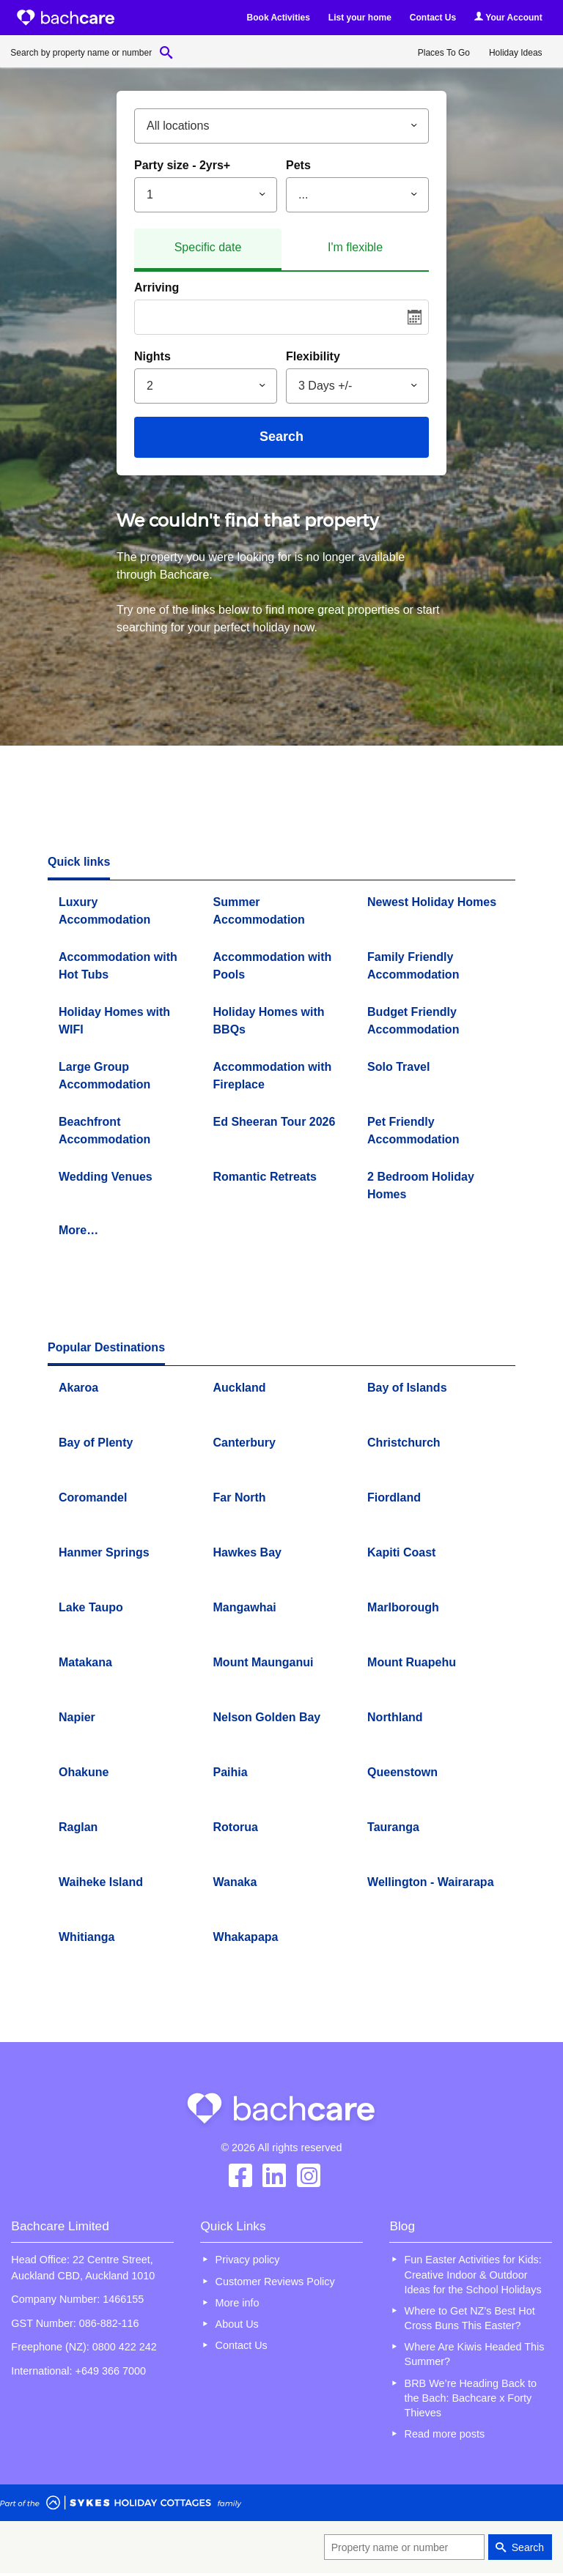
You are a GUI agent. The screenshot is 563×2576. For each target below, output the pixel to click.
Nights (152, 356)
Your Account (508, 17)
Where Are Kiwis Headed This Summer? (475, 2354)
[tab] (208, 250)
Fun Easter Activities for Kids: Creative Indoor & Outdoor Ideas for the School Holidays (473, 2274)
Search (281, 436)
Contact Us (433, 17)
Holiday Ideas (515, 53)
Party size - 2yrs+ (182, 165)
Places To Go (444, 53)
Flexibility (313, 356)
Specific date (208, 247)
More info (238, 2303)
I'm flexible (355, 247)
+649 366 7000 (111, 2371)
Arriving (156, 287)
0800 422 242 (124, 2347)
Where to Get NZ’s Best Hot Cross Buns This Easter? (470, 2318)
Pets (298, 165)
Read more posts (445, 2434)
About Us (237, 2324)
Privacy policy (248, 2259)
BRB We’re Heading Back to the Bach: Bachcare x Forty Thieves (471, 2398)
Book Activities (278, 17)
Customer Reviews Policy (275, 2281)
